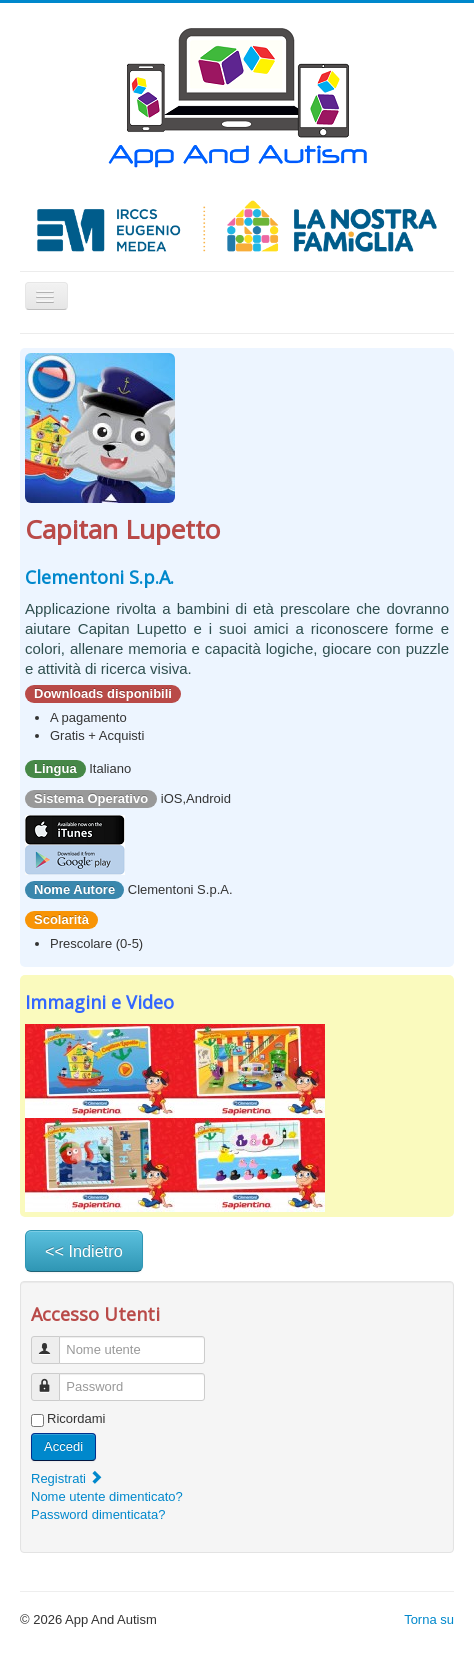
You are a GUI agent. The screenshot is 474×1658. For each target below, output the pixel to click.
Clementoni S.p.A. (99, 577)
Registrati (67, 1478)
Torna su (429, 1619)
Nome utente (54, 1341)
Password (54, 1378)
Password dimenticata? (98, 1514)
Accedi (63, 1446)
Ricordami (76, 1418)
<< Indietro (84, 1251)
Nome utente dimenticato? (107, 1496)
